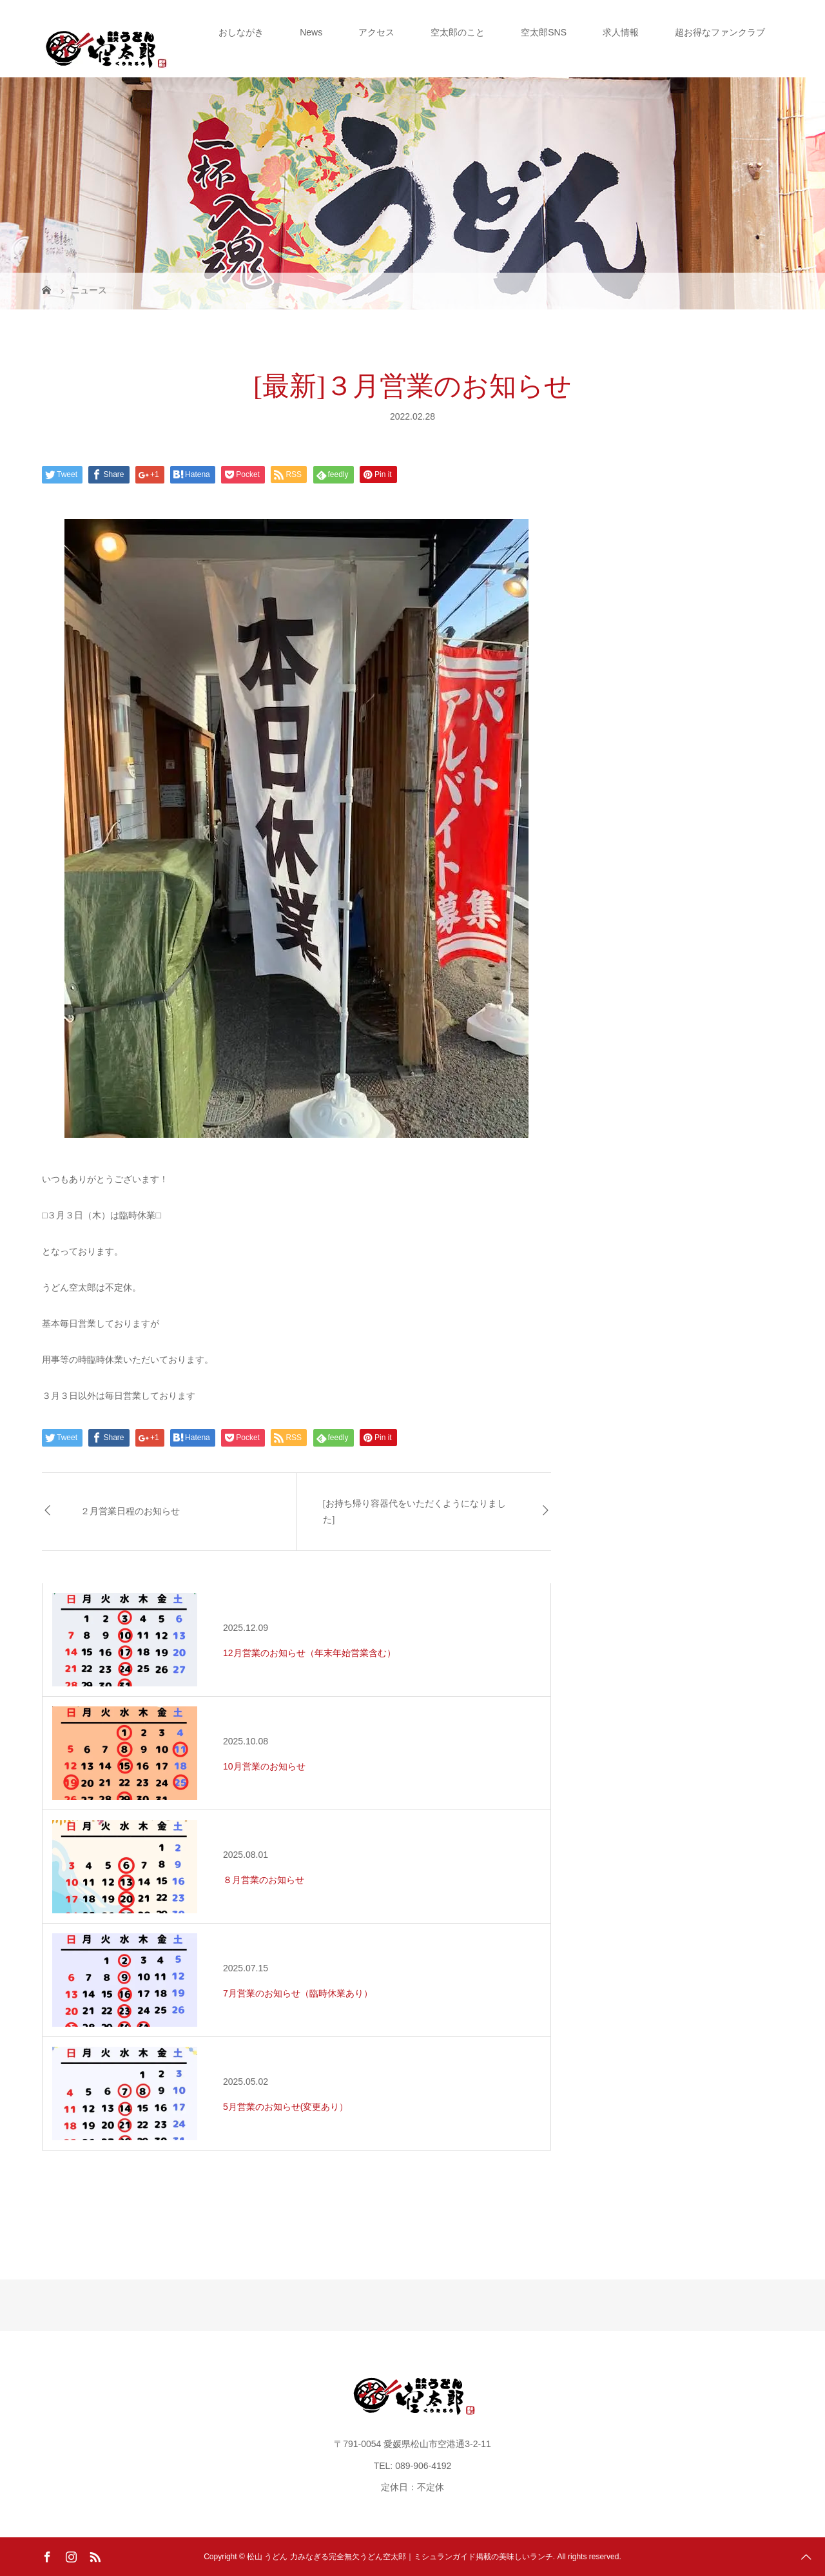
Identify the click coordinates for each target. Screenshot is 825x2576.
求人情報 (621, 32)
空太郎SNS (544, 32)
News (311, 32)
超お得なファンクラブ (720, 32)
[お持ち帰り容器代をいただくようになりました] (415, 1512)
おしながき (241, 32)
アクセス (376, 32)
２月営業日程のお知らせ (130, 1511)
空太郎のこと (458, 32)
